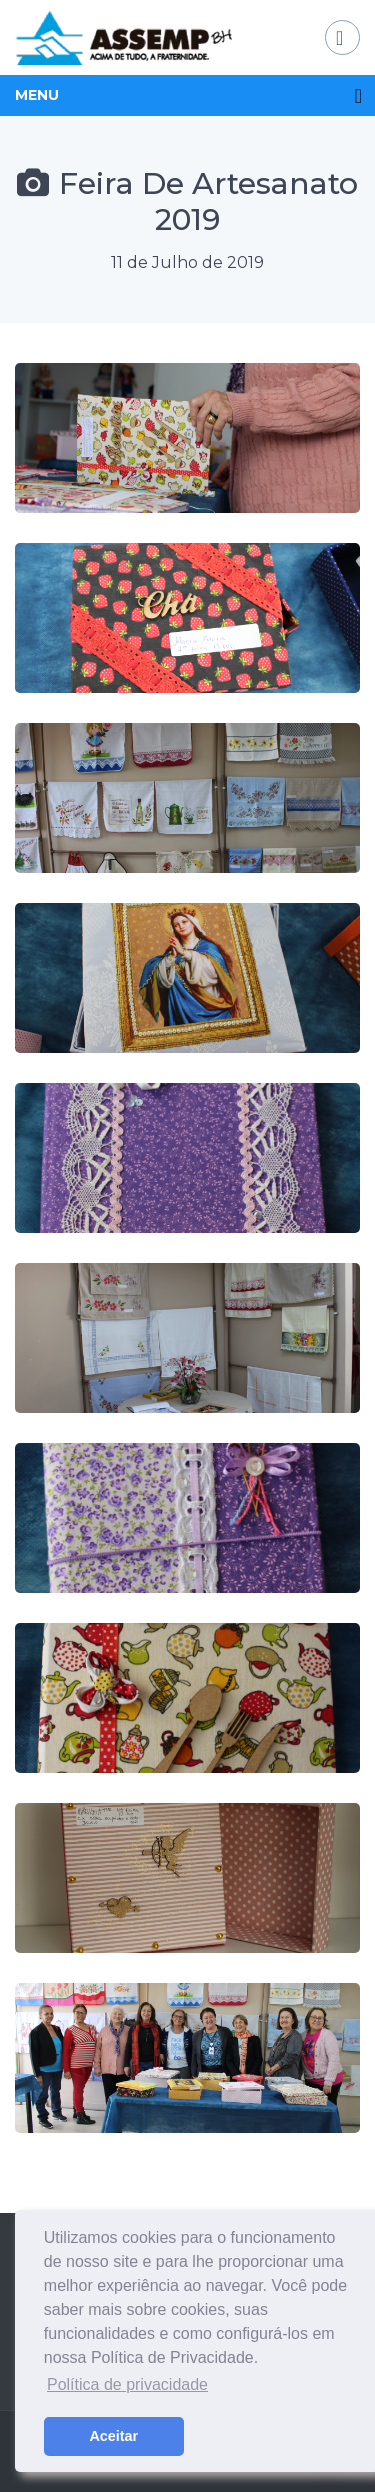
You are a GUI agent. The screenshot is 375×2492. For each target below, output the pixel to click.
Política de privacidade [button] (127, 2384)
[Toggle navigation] (342, 37)
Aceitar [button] (113, 2436)
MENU (37, 95)
